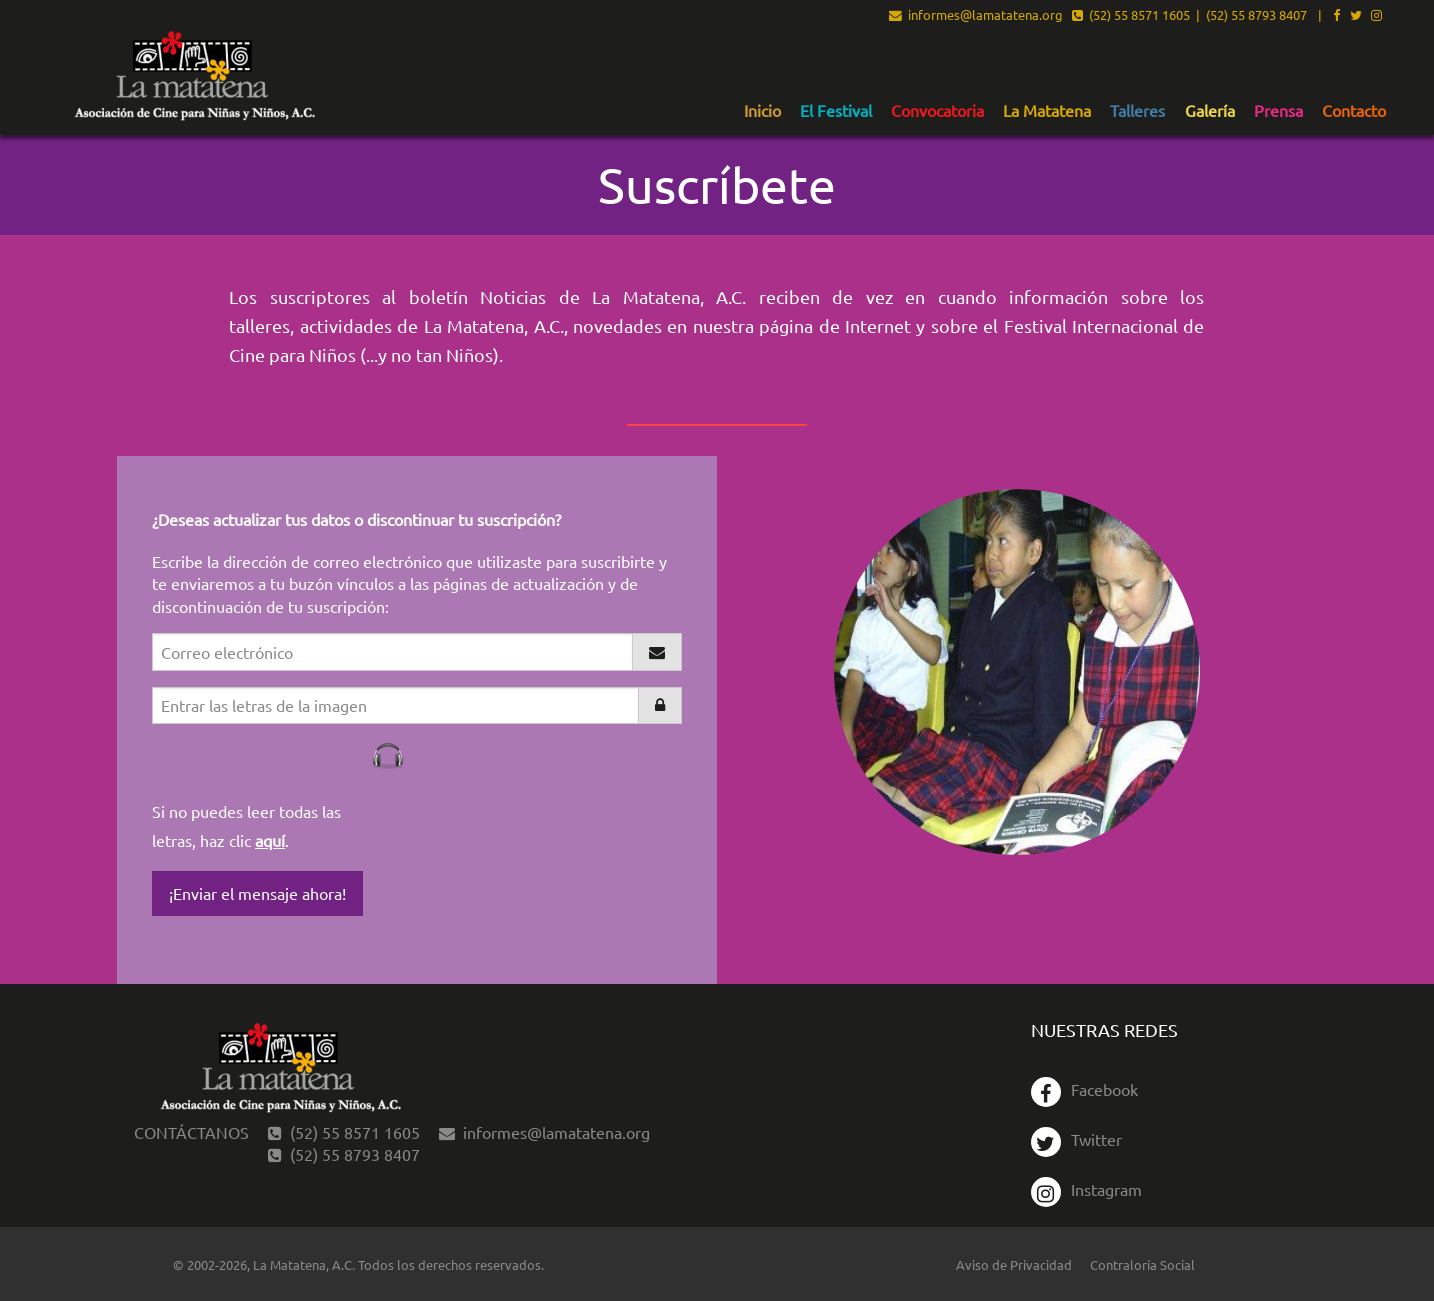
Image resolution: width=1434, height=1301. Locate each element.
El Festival (836, 111)
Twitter (1076, 1139)
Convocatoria (937, 111)
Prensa (1278, 111)
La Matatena (1047, 111)
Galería (1210, 111)
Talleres (1137, 111)
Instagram (1086, 1189)
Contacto (1354, 111)
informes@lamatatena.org (976, 16)
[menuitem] (762, 110)
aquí (270, 840)
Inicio (762, 111)
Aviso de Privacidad (1014, 1264)
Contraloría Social (1142, 1264)
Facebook (1084, 1089)
